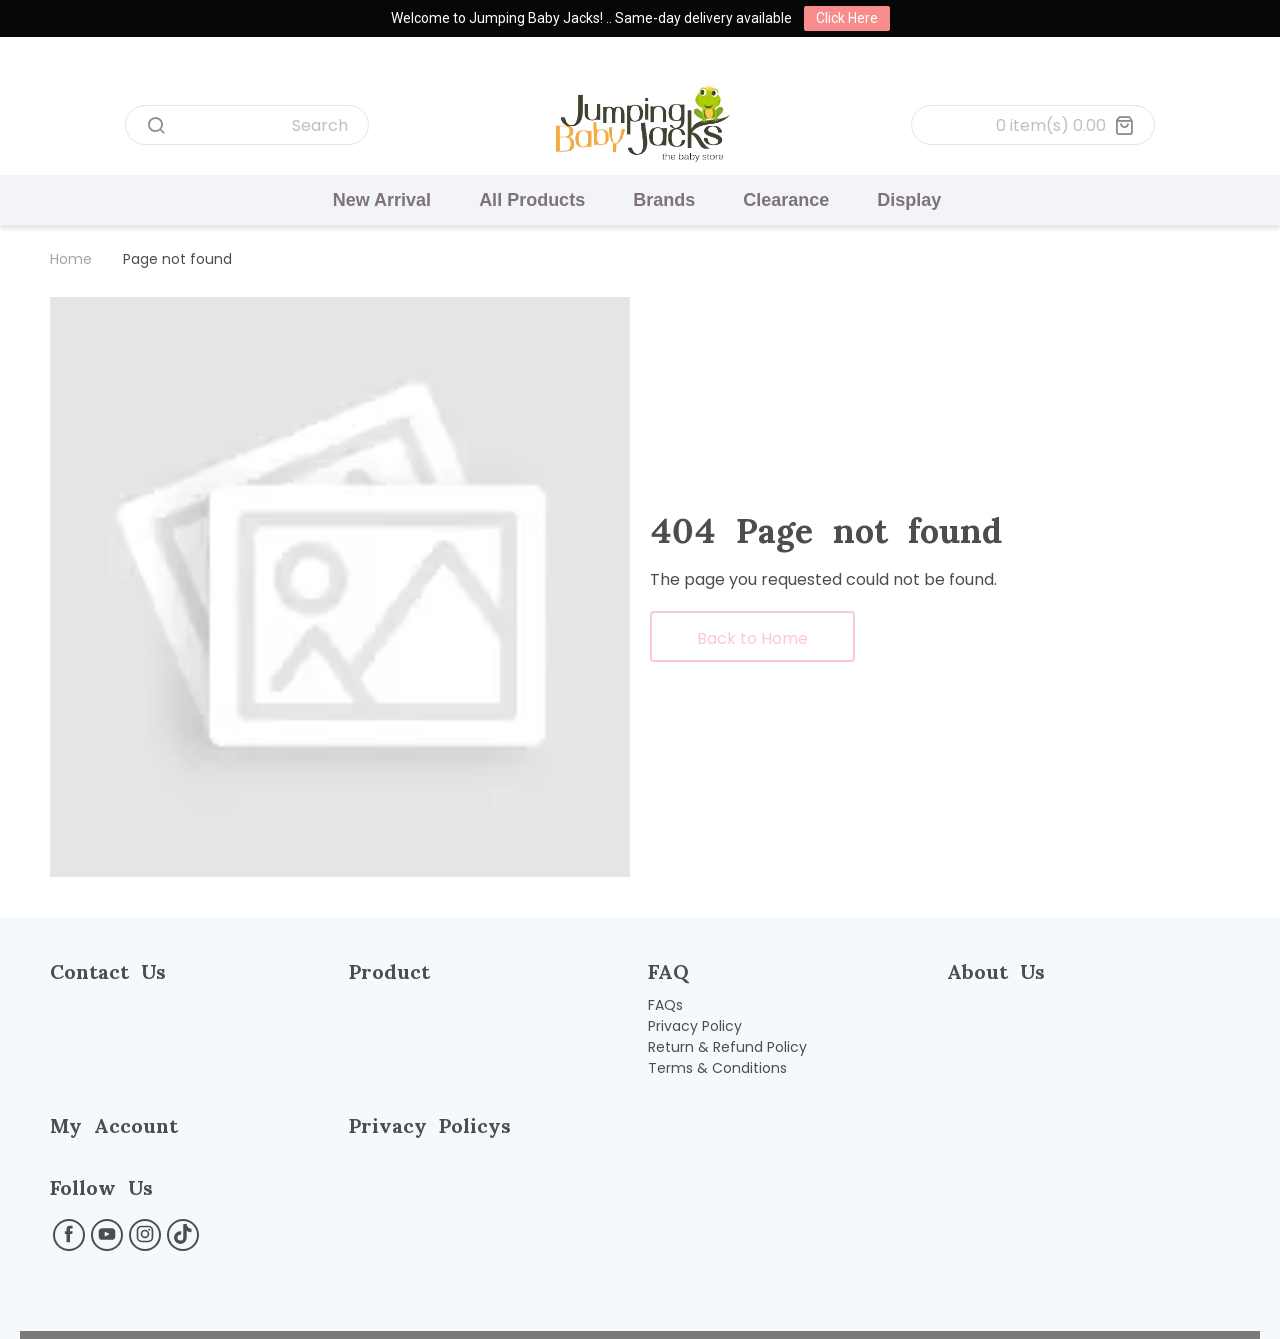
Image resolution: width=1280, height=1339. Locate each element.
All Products (532, 200)
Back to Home (752, 638)
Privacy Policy (695, 1026)
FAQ (668, 971)
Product (389, 971)
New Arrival (382, 200)
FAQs (665, 1005)
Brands (664, 200)
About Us (996, 971)
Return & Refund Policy (727, 1047)
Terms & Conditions (717, 1068)
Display (909, 200)
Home (71, 259)
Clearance (786, 200)
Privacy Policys (430, 1125)
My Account (114, 1125)
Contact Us (108, 971)
